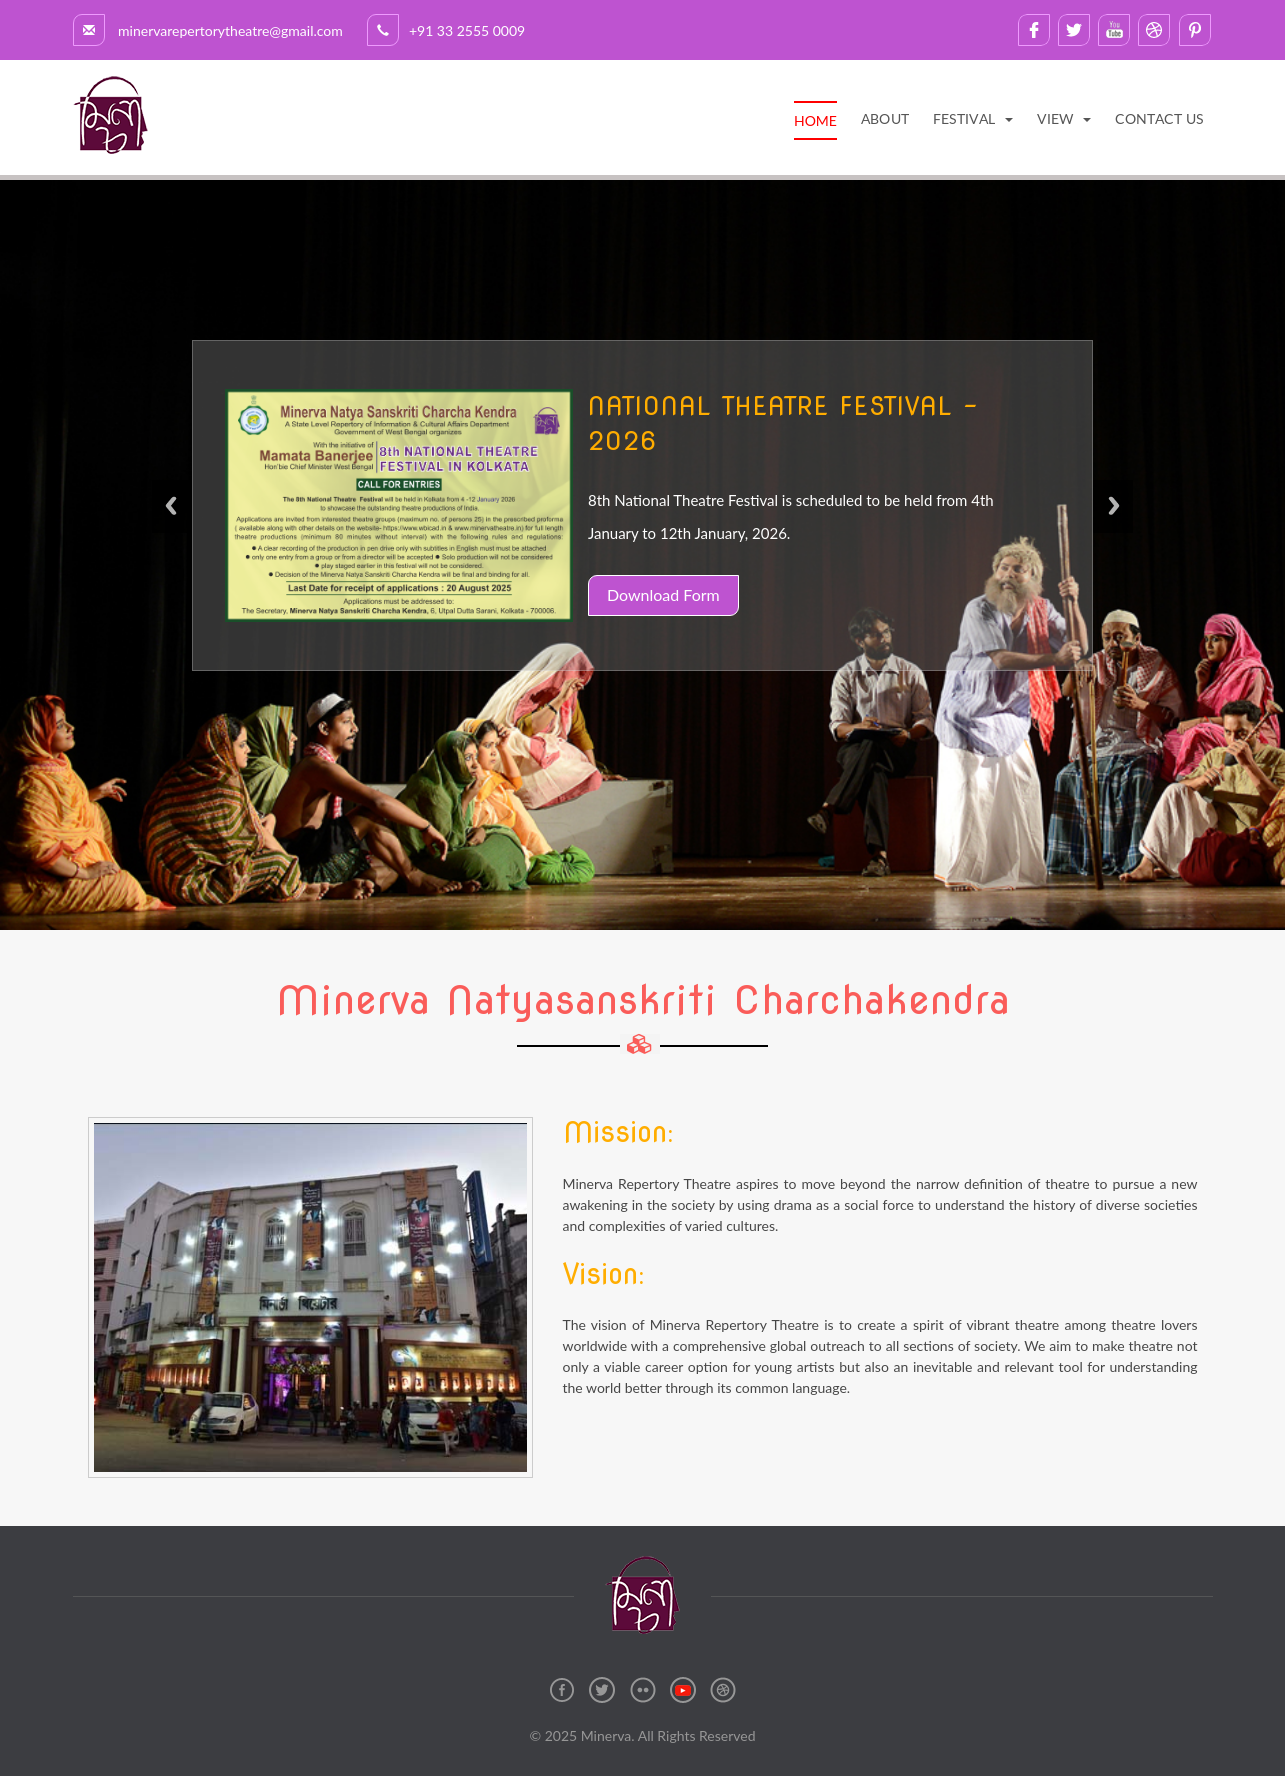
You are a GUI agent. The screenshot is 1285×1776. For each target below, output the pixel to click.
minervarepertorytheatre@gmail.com (216, 30)
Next (1113, 521)
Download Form (663, 598)
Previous (172, 521)
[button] (973, 118)
